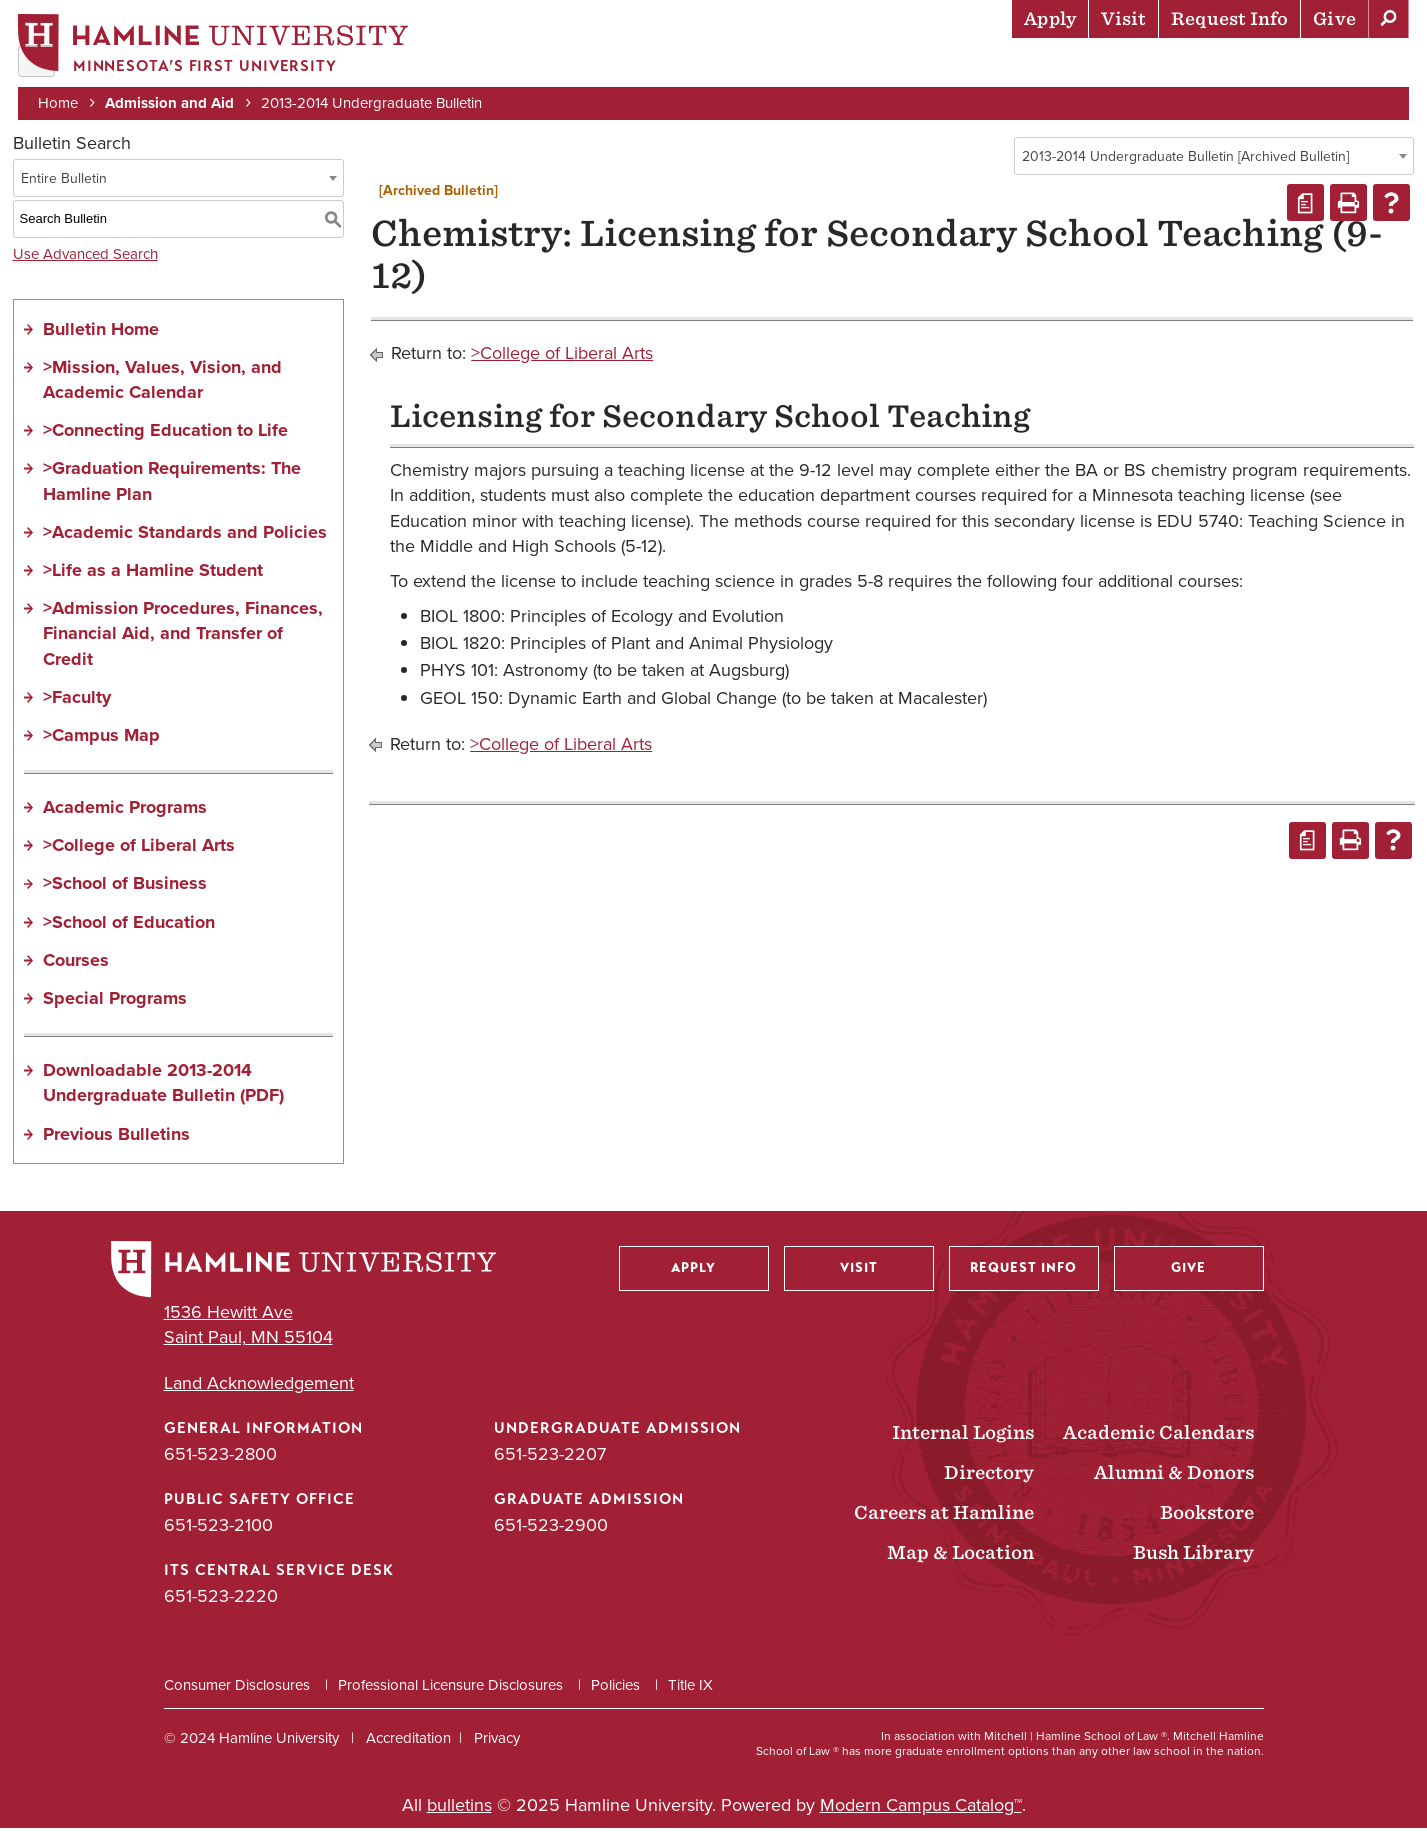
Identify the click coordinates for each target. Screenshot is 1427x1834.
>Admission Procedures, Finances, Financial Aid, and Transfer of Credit (183, 640)
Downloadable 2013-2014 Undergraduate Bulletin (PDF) (163, 1089)
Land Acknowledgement (259, 1389)
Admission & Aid (697, 65)
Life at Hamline (977, 65)
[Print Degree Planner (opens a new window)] (1305, 209)
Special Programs (115, 1004)
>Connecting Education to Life (165, 437)
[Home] (215, 46)
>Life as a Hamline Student (153, 576)
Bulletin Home (101, 335)
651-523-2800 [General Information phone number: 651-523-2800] (220, 1460)
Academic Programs (125, 814)
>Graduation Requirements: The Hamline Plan (172, 487)
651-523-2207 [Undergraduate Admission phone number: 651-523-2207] (550, 1460)
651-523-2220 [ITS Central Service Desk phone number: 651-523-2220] (221, 1603)
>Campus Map (101, 741)
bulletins (459, 1811)
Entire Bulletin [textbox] (64, 184)
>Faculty (77, 703)
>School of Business (125, 890)
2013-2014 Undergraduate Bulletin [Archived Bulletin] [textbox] (1185, 162)
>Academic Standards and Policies (185, 538)
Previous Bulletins (116, 1140)
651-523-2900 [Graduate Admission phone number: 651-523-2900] (551, 1531)
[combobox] (1214, 162)
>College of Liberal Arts (139, 852)
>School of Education (129, 928)
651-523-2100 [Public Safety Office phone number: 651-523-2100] (218, 1531)
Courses (76, 966)
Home (60, 102)
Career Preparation (1158, 65)
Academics (838, 65)
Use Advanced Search (85, 260)
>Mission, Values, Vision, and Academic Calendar (162, 385)
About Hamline (1338, 65)
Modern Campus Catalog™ (921, 1811)
